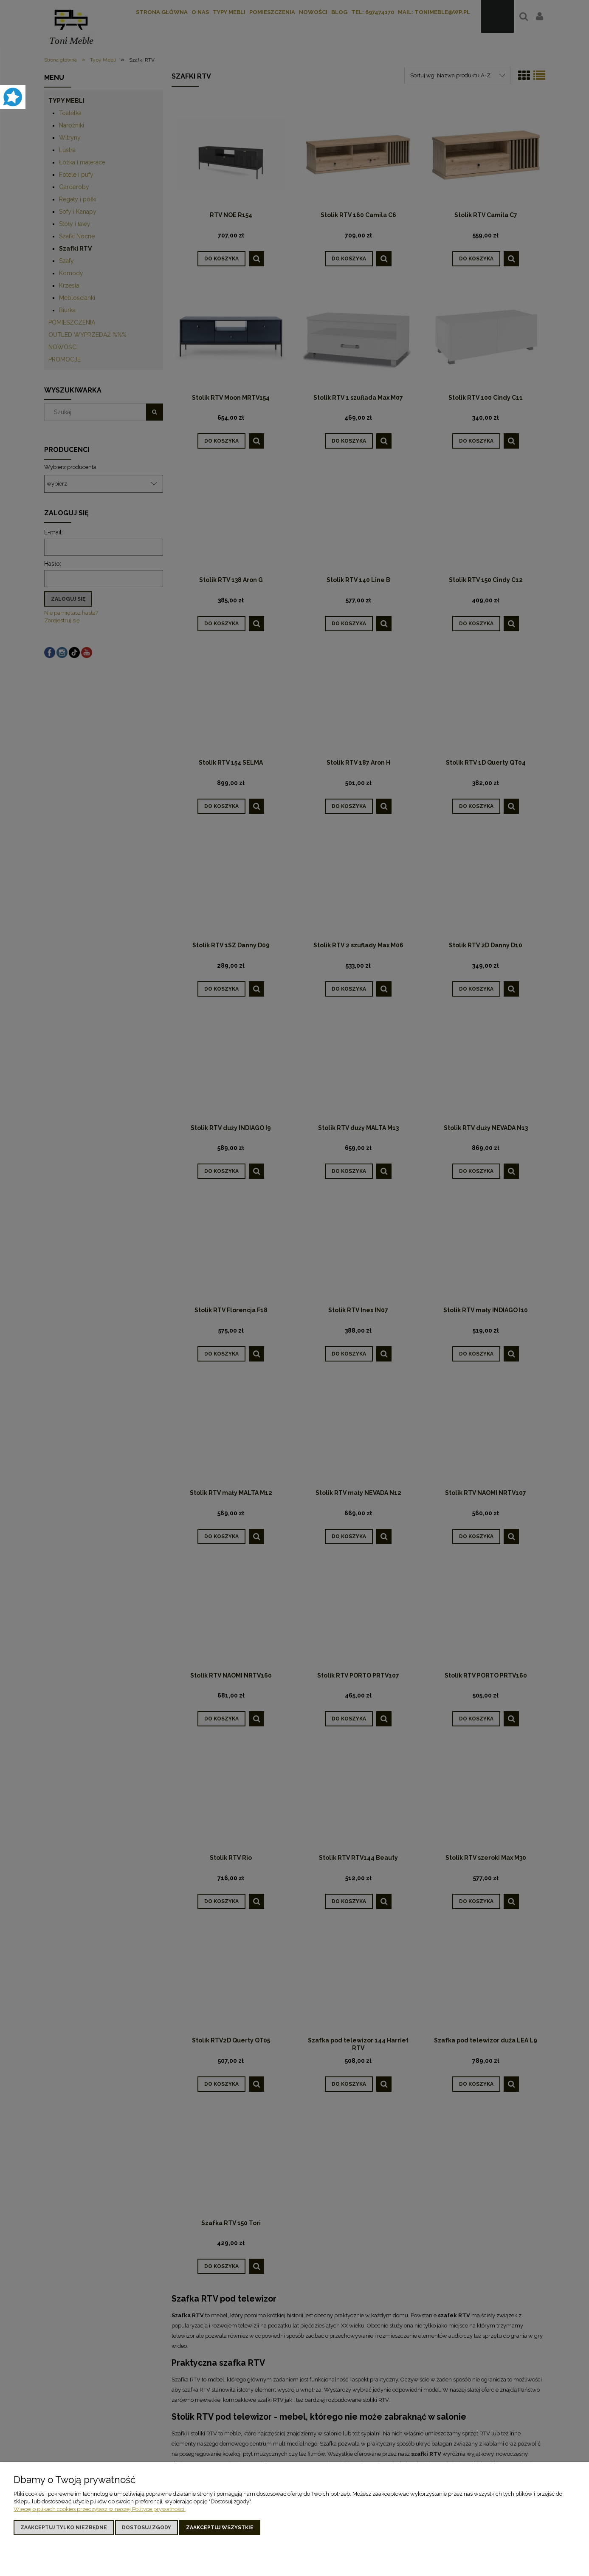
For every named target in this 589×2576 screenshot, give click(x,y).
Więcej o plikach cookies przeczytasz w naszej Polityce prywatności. (100, 2509)
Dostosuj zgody (146, 2528)
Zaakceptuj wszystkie (220, 2528)
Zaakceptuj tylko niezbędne (63, 2528)
